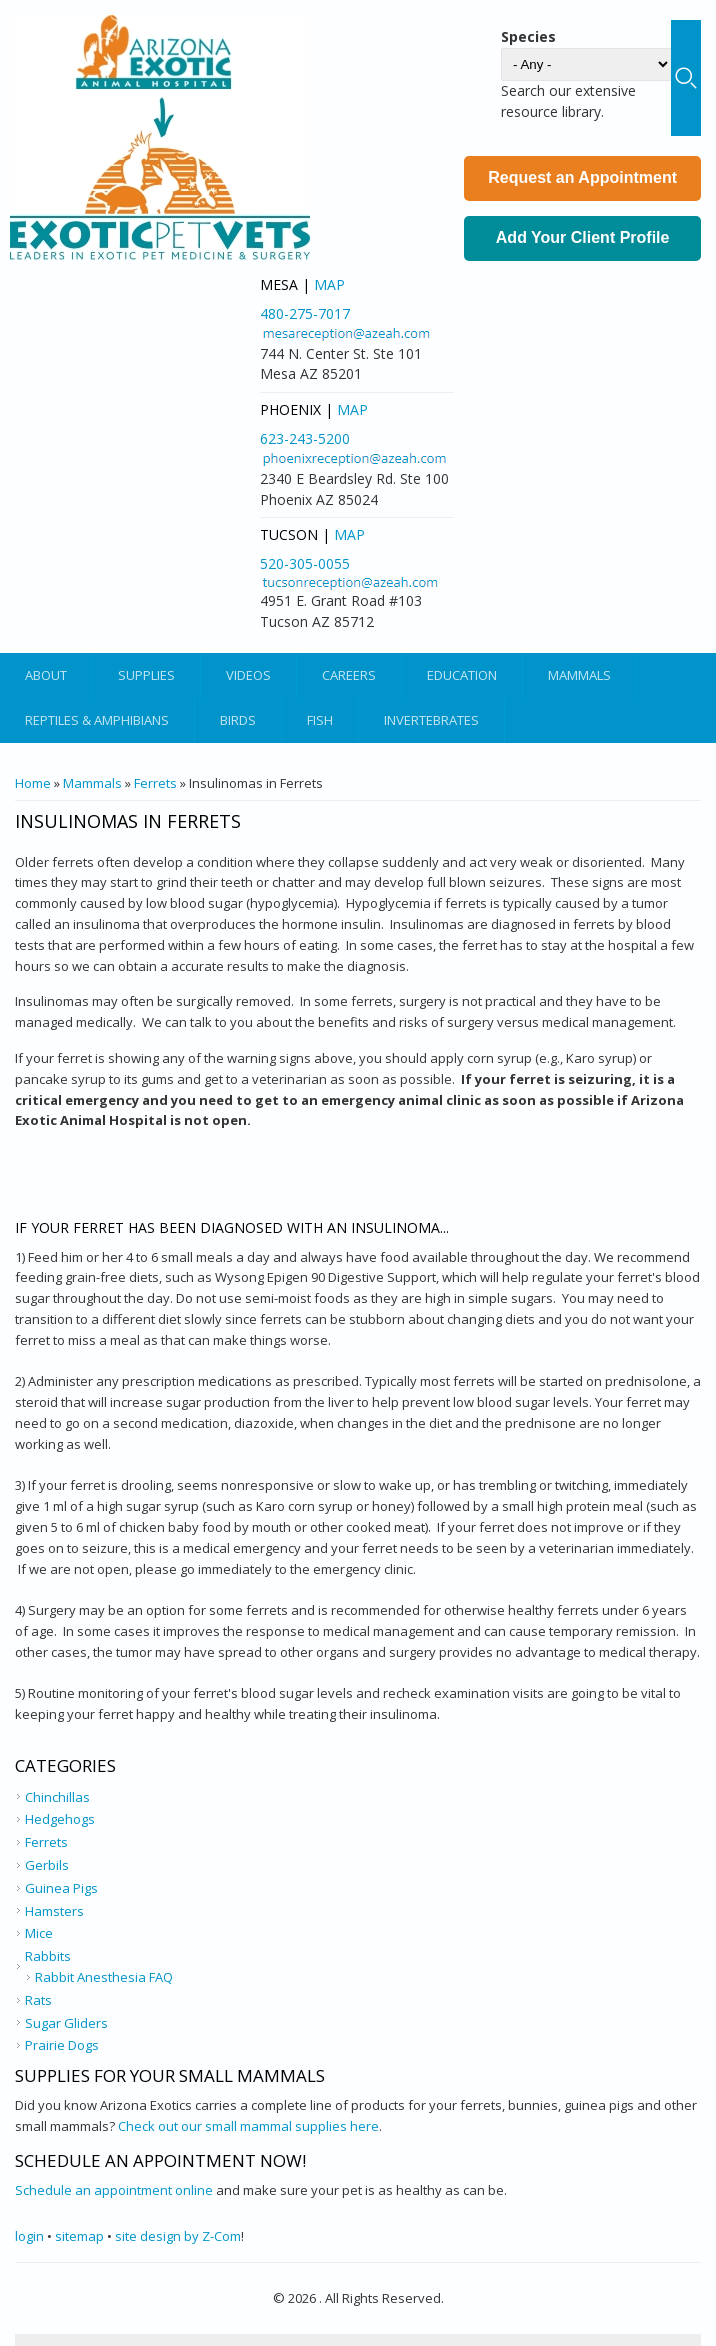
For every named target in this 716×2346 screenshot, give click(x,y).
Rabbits (48, 1956)
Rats (38, 2000)
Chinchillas (57, 1797)
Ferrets (155, 783)
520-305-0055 (305, 563)
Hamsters (54, 1911)
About (46, 675)
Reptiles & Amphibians (97, 720)
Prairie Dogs (62, 2045)
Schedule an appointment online (114, 2190)
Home (33, 783)
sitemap (79, 2236)
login (29, 2236)
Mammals (579, 675)
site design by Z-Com (178, 2236)
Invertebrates (431, 720)
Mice (39, 1933)
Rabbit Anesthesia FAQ (104, 1977)
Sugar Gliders (66, 2023)
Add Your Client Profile (583, 237)
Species (528, 36)
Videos (248, 675)
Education (462, 675)
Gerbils (47, 1865)
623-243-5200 (305, 438)
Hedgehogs (60, 1819)
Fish (320, 720)
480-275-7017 (305, 313)
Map (329, 284)
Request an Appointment (582, 177)
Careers (349, 675)
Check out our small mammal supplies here (248, 2126)
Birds (238, 720)
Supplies (146, 675)
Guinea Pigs (61, 1888)
